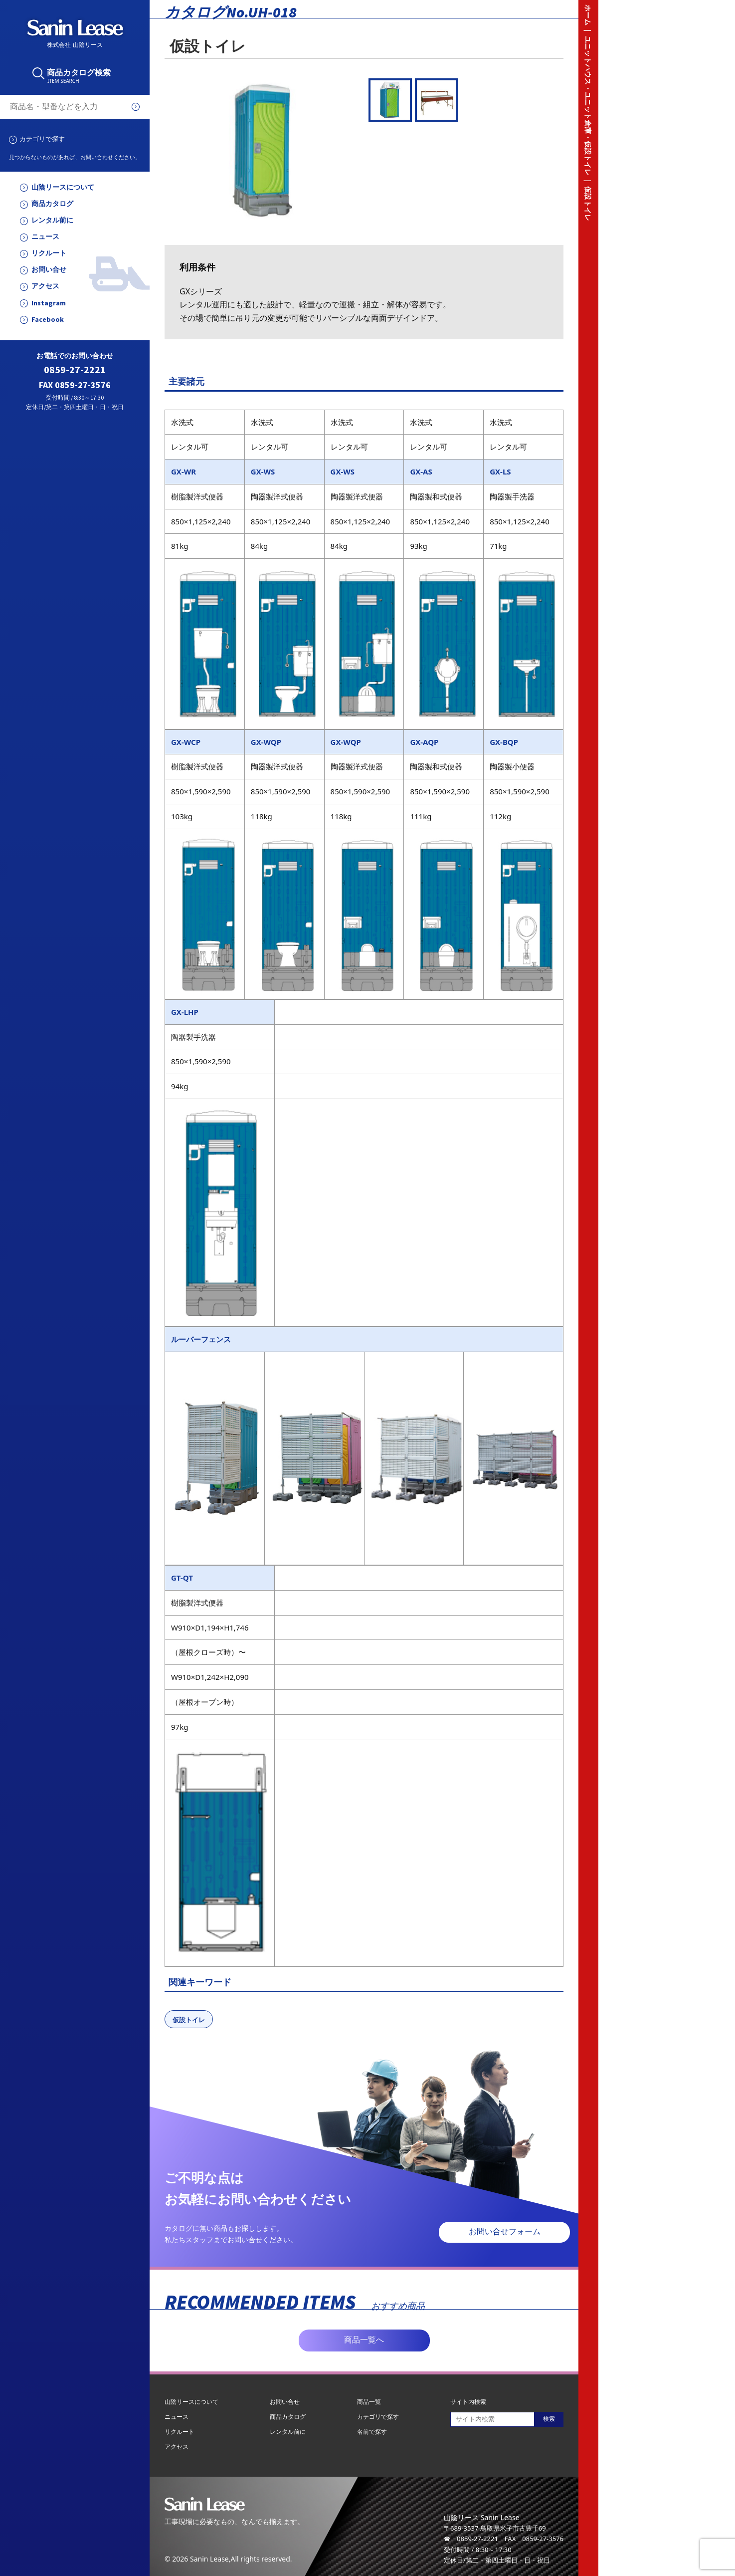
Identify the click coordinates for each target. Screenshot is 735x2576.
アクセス (45, 286)
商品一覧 (369, 2401)
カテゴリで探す (42, 138)
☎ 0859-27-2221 (471, 2538)
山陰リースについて (62, 187)
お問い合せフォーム (505, 2231)
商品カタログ (52, 204)
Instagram (48, 303)
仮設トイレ (189, 2019)
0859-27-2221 (75, 370)
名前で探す (372, 2431)
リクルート (48, 253)
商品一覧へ (364, 2340)
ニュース (45, 236)
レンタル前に (52, 220)
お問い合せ (48, 269)
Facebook (47, 319)
